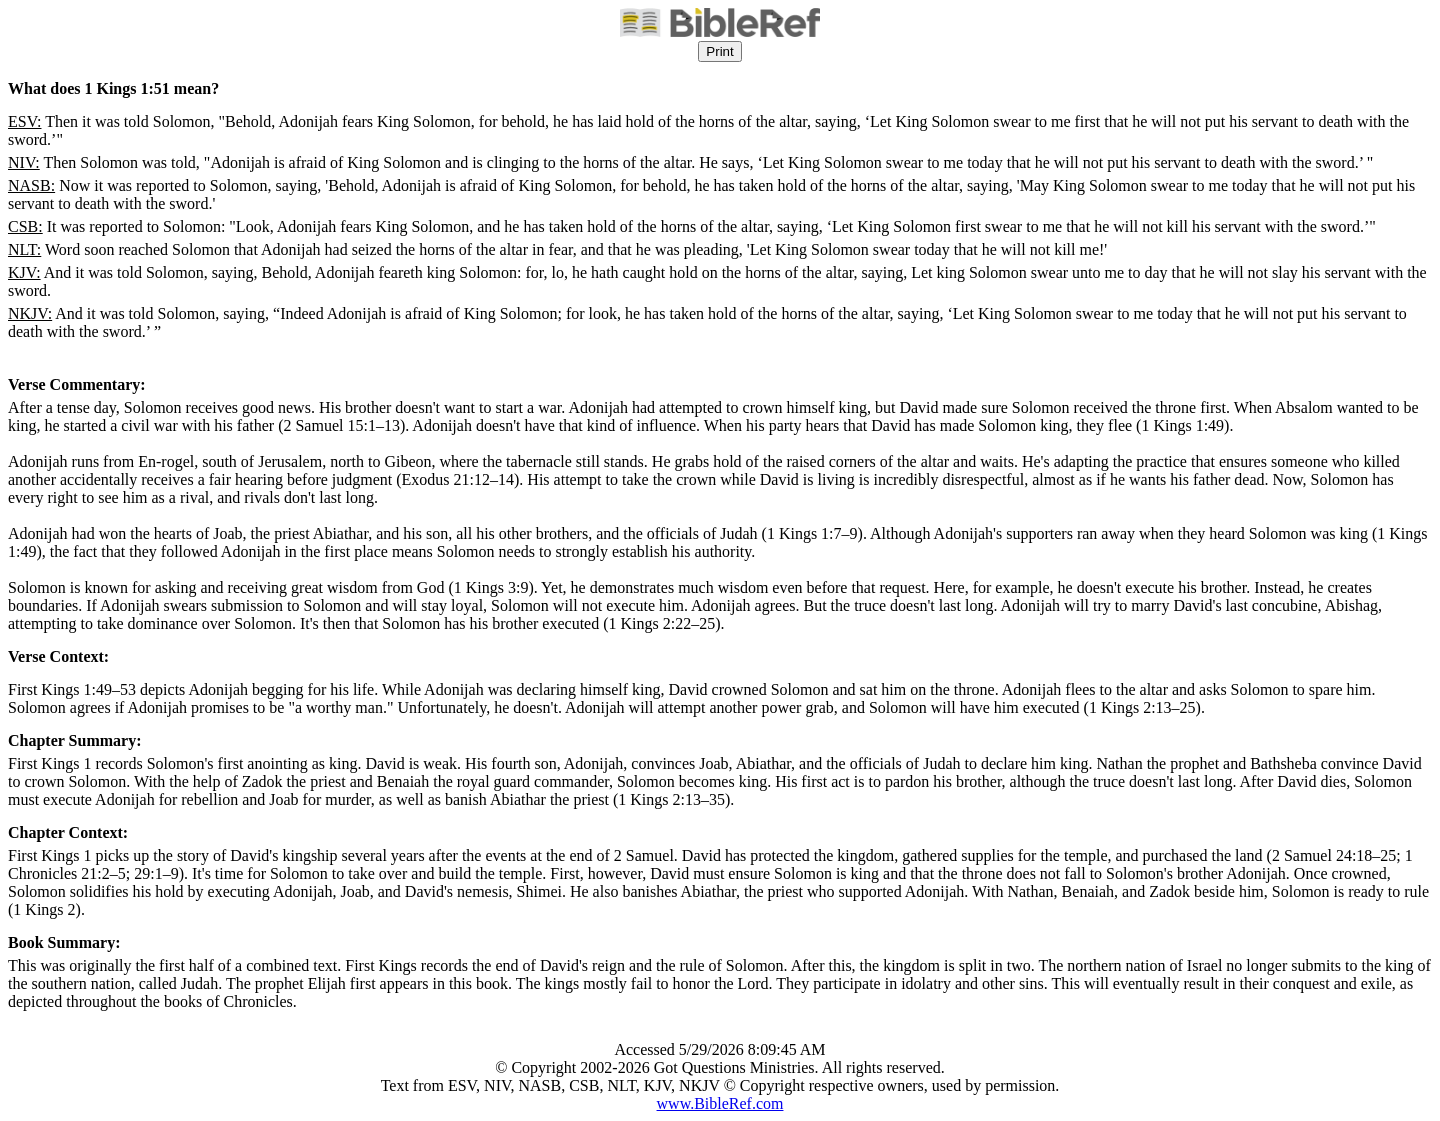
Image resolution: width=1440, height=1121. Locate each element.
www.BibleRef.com (720, 1103)
